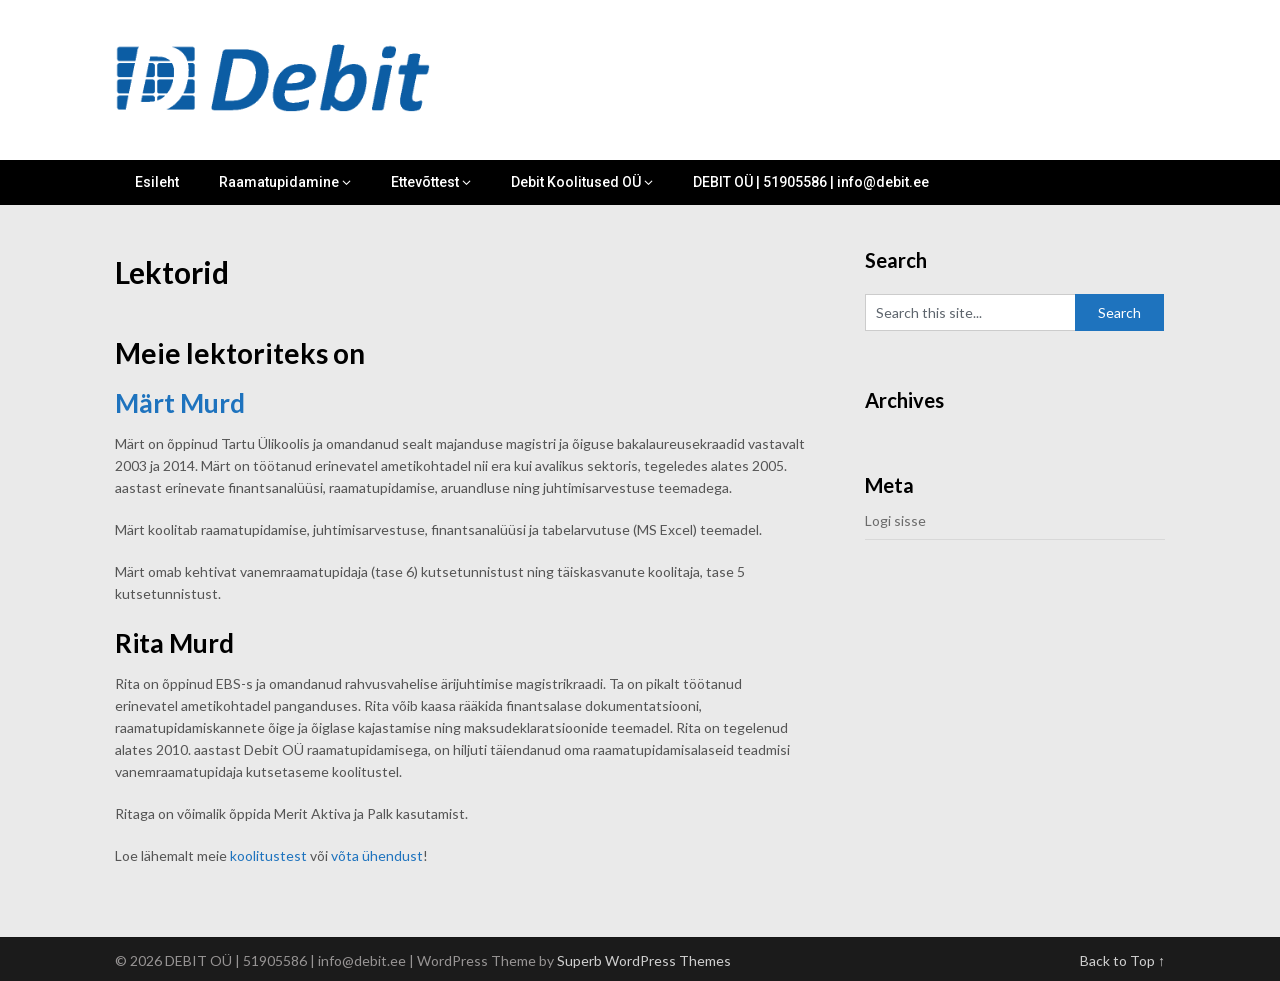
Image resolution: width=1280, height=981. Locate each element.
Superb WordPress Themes (644, 960)
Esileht (157, 182)
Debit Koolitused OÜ (576, 182)
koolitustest (268, 855)
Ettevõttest (425, 182)
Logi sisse (895, 520)
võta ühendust (377, 855)
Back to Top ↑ (1122, 960)
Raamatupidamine (279, 182)
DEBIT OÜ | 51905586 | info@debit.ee (811, 182)
